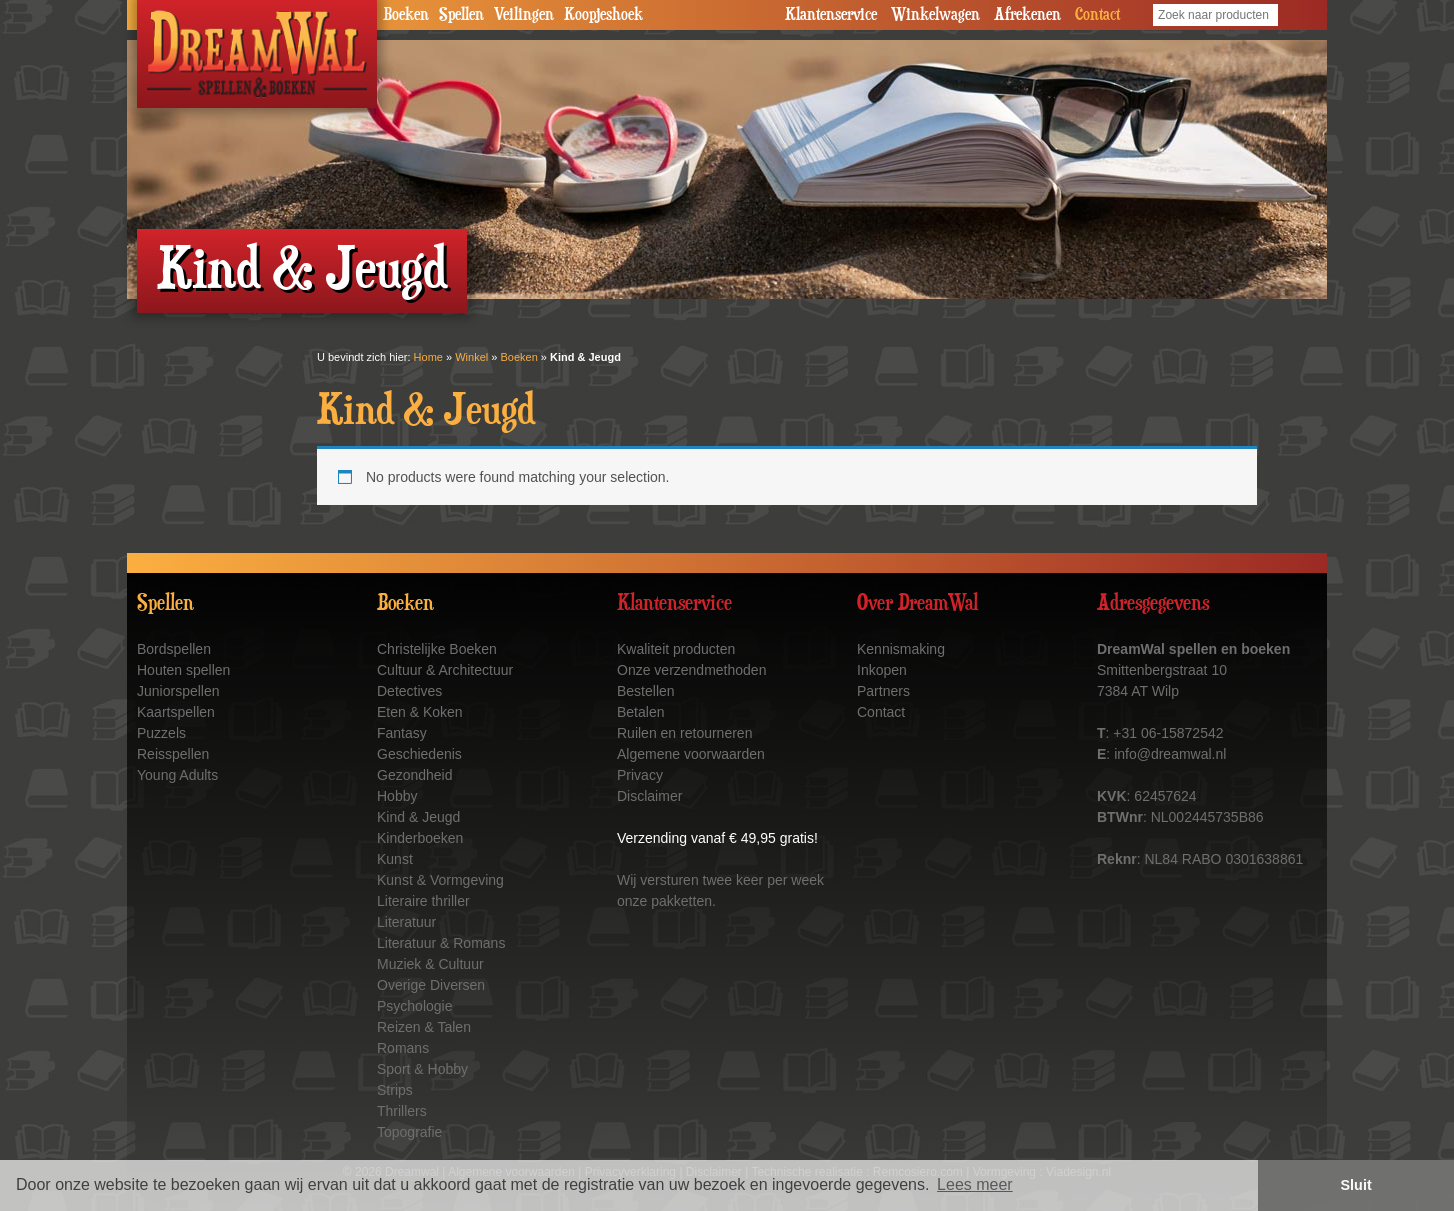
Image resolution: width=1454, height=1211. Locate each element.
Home (428, 357)
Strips (395, 1090)
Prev (153, 165)
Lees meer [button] (975, 1184)
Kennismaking (901, 649)
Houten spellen (183, 670)
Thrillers (402, 1111)
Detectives (409, 691)
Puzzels (161, 733)
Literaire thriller (423, 901)
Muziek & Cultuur (430, 964)
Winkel (471, 357)
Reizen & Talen (424, 1027)
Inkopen (882, 670)
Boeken (406, 15)
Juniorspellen (178, 691)
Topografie (409, 1132)
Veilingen (524, 15)
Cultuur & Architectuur (445, 670)
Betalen (640, 712)
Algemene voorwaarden (691, 754)
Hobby (397, 796)
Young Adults (177, 775)
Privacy (640, 775)
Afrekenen (1027, 15)
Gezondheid (415, 775)
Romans (403, 1048)
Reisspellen (173, 754)
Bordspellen (174, 649)
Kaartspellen (176, 712)
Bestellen (646, 691)
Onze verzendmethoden (691, 670)
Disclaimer (649, 796)
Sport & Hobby (422, 1069)
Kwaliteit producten (676, 649)
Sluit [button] (1356, 1185)
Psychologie (415, 1006)
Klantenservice (831, 15)
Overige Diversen (431, 985)
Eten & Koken (420, 712)
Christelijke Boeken (437, 649)
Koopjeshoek (603, 15)
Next (1301, 165)
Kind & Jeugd (418, 817)
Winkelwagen (935, 15)
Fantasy (402, 733)
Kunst (395, 859)
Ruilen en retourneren (684, 733)
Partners (883, 691)
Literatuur (406, 922)
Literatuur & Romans (441, 943)
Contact (1097, 15)
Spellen (461, 15)
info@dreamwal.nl (1170, 754)
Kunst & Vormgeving (440, 880)
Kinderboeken (420, 838)
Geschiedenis (419, 754)
